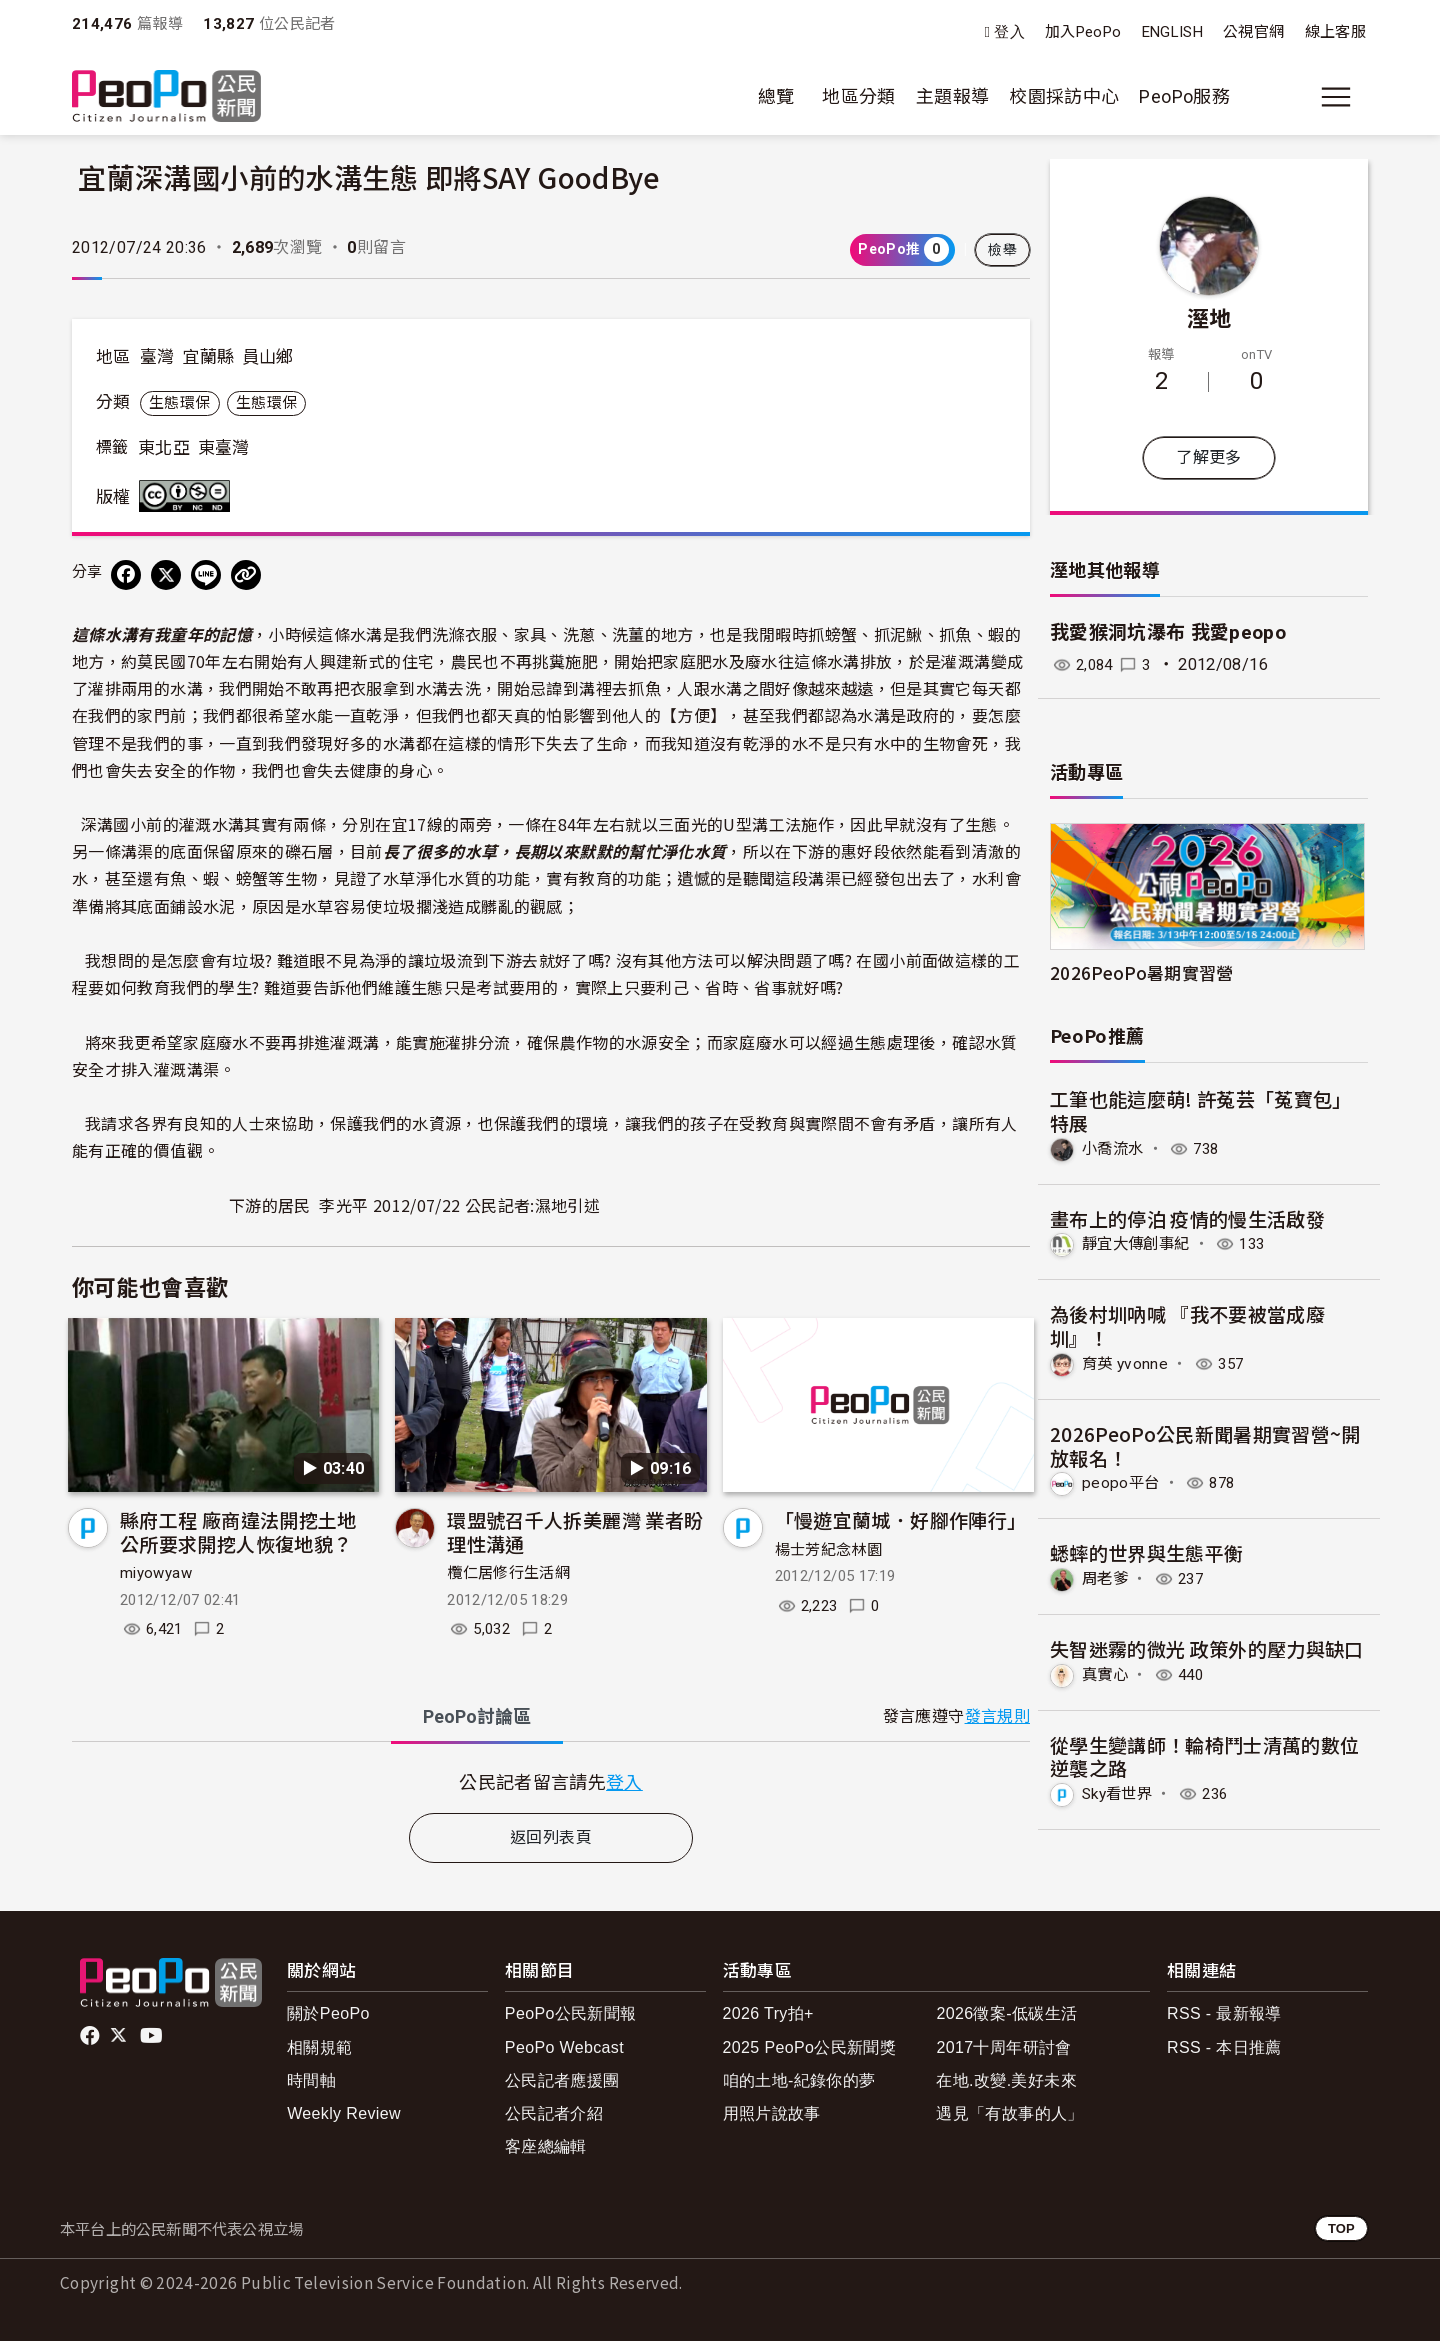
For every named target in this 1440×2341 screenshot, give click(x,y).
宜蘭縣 (208, 357)
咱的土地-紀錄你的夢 (799, 2080)
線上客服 (1335, 32)
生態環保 (179, 403)
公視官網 (1253, 32)
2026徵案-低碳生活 (1006, 2013)
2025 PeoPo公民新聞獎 (809, 2047)
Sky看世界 (1120, 1792)
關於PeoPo (328, 2013)
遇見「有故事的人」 (1009, 2113)
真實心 (1106, 1673)
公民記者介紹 (554, 2113)
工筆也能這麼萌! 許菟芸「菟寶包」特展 (1201, 1110)
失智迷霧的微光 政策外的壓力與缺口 (1207, 1647)
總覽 (776, 96)
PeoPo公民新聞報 (571, 2013)
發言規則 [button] (997, 1716)
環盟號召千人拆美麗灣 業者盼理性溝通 (575, 1531)
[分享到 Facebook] (126, 575)
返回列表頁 (551, 1837)
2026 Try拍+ (768, 2013)
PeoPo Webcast (564, 2047)
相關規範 (319, 2047)
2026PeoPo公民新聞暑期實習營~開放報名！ (1205, 1444)
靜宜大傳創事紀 (1139, 1243)
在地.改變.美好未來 (1006, 2080)
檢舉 (1002, 250)
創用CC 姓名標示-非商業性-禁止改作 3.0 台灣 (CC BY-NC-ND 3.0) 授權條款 (189, 496)
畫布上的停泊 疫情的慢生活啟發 (1187, 1217)
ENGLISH (1173, 32)
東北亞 (164, 448)
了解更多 (1208, 457)
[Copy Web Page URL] (246, 575)
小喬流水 (1114, 1148)
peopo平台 (1122, 1482)
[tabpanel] (551, 1781)
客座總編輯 (546, 2146)
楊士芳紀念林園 (829, 1550)
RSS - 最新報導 (1224, 2013)
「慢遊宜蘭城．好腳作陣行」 (901, 1519)
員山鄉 (268, 357)
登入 (1009, 32)
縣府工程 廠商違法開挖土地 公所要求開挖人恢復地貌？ (238, 1531)
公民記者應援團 (562, 2080)
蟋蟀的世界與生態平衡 (1147, 1551)
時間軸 (311, 2080)
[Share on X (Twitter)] (166, 575)
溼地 (1209, 317)
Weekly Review (344, 2113)
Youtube (153, 2036)
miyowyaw (156, 1573)
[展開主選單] (1336, 97)
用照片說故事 (772, 2113)
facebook (91, 2036)
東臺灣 (224, 448)
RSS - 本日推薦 (1224, 2047)
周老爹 (1106, 1577)
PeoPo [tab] (477, 1716)
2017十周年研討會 (1003, 2047)
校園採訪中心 (1064, 96)
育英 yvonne (1126, 1362)
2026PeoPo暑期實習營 (1142, 972)
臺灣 (157, 357)
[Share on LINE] (206, 575)
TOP (1341, 2228)
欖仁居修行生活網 (508, 1573)
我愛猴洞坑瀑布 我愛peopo (1168, 632)
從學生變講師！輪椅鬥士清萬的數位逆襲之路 (1205, 1754)
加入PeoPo (1083, 32)
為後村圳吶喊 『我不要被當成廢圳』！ (1187, 1325)
